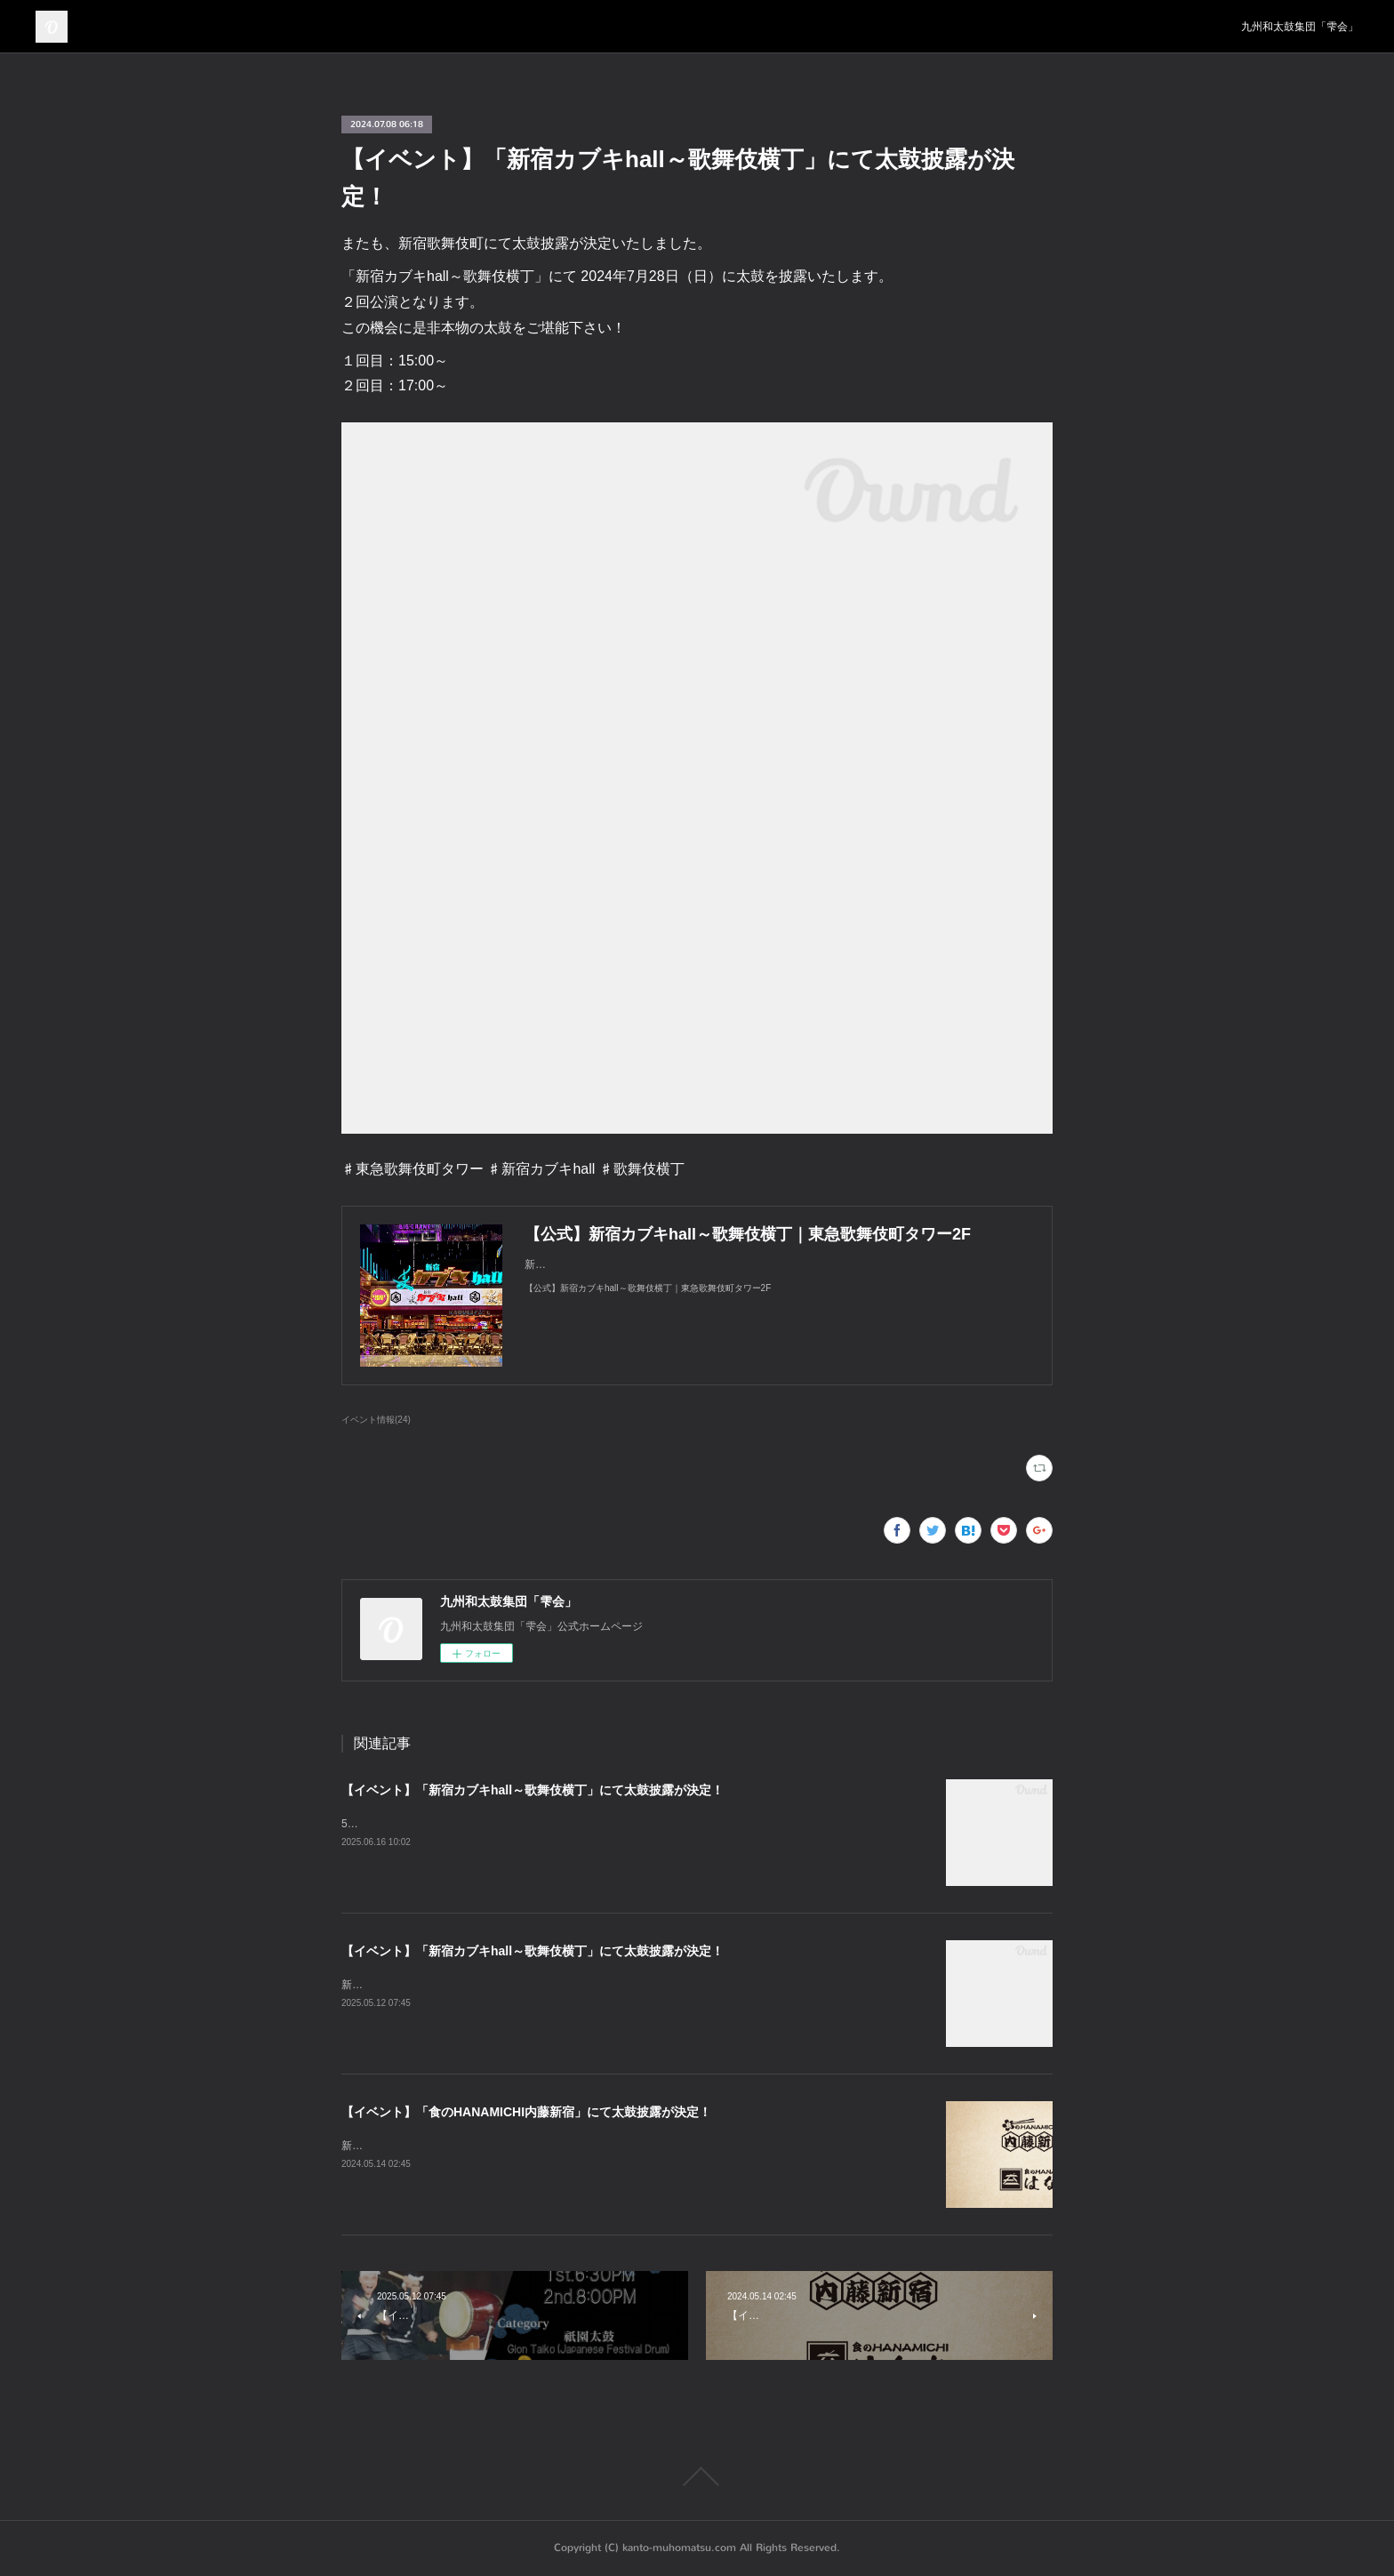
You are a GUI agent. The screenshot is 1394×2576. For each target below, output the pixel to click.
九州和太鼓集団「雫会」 (1299, 27)
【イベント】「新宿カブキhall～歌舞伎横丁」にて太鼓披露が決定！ (532, 1790)
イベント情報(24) (376, 1419)
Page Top (697, 2476)
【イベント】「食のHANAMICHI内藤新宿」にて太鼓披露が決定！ (526, 2112)
